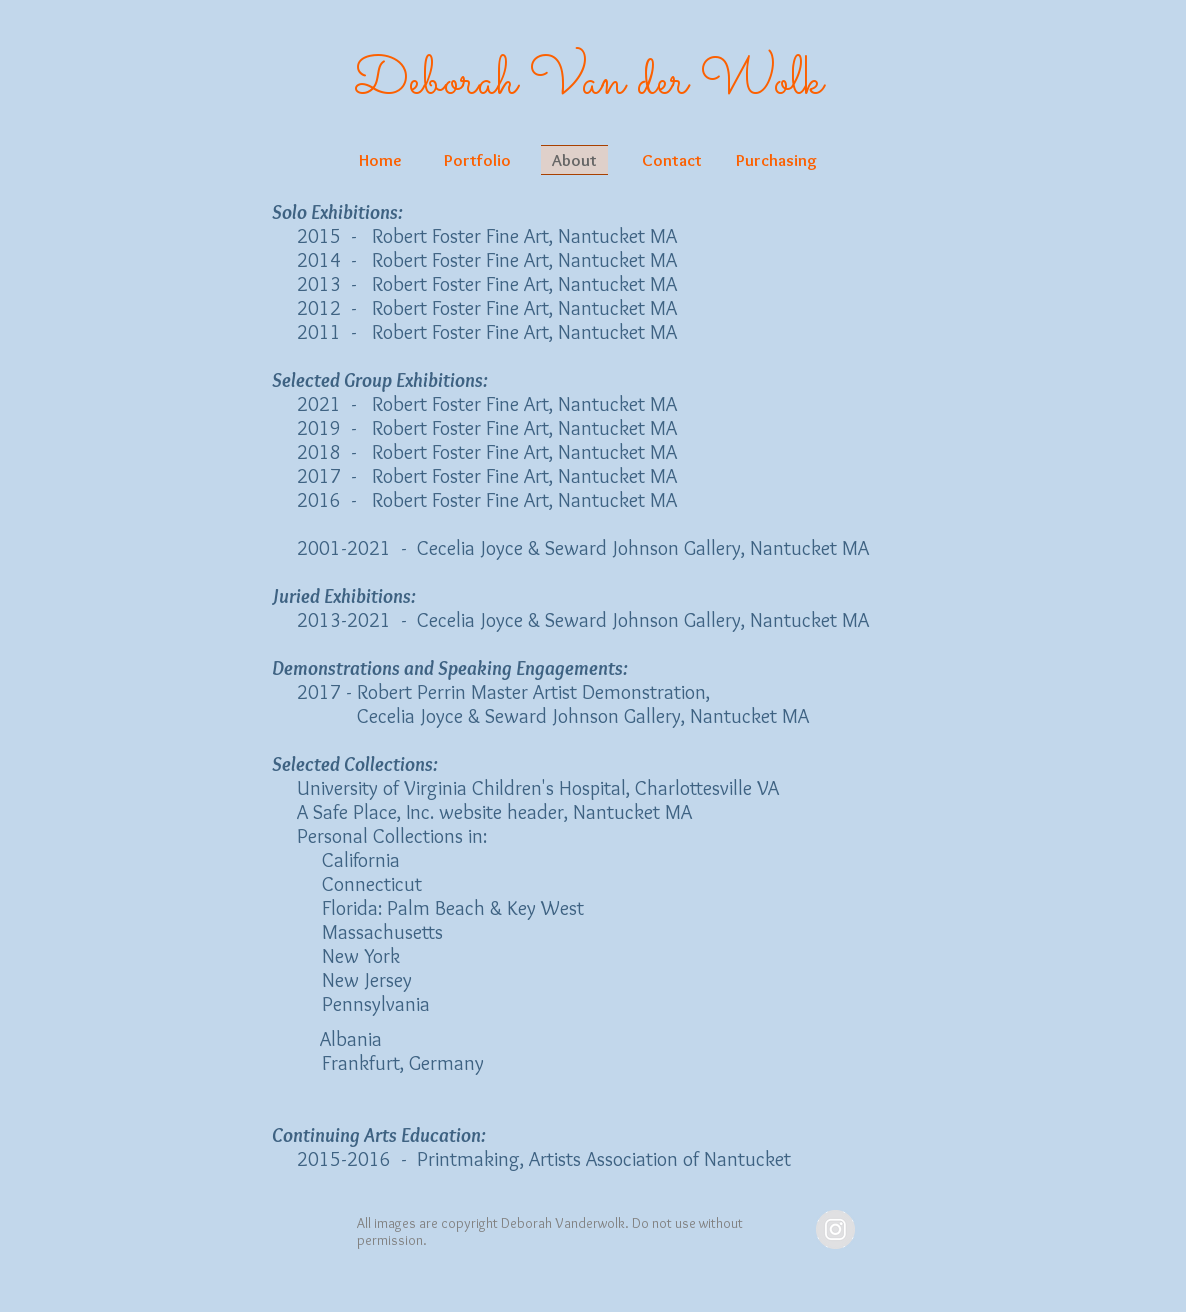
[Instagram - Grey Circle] (835, 1229)
